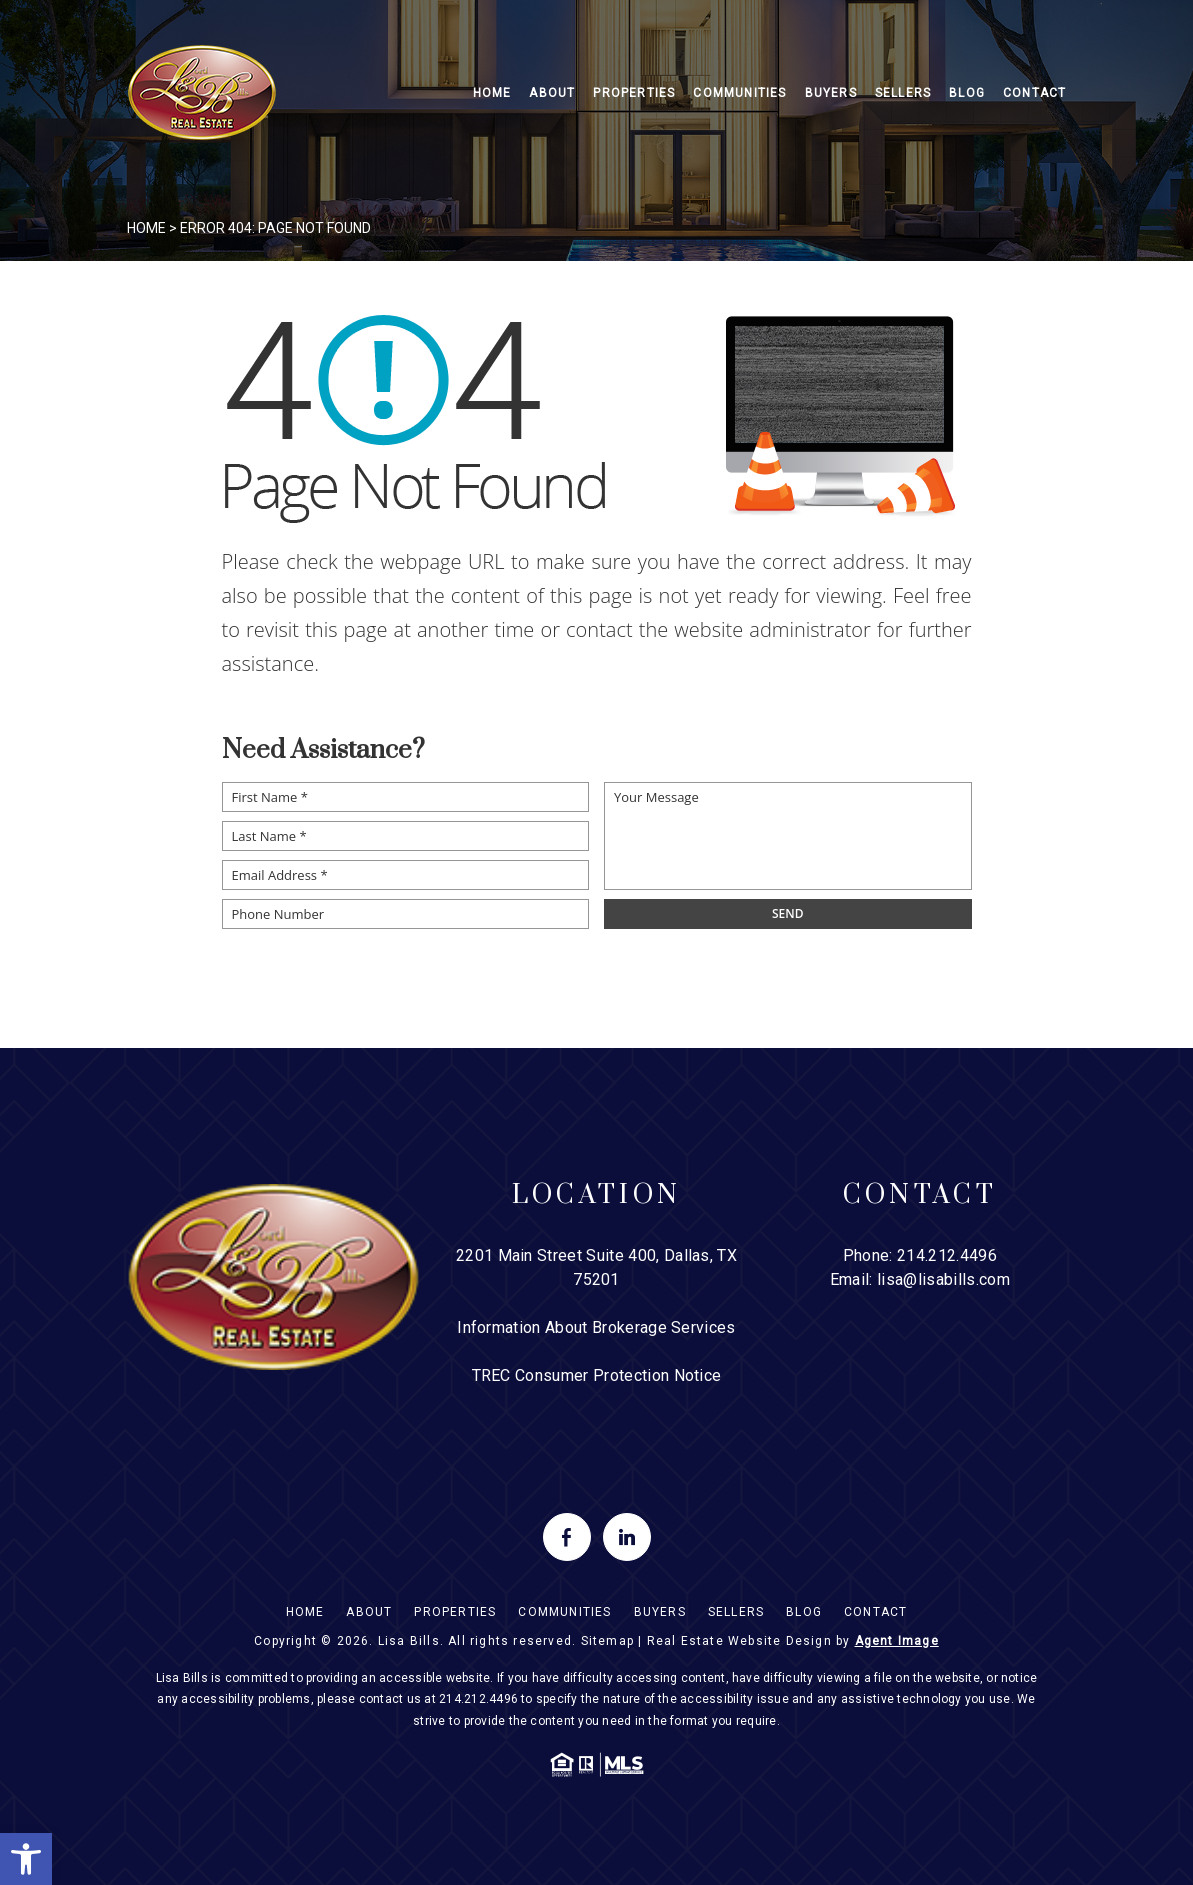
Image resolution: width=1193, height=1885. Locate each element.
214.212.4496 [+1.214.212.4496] (947, 1255)
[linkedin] (627, 1537)
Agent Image (897, 1641)
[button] (26, 1859)
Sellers (903, 93)
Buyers (831, 93)
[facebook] (567, 1537)
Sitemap (607, 1641)
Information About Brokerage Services (596, 1327)
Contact (1034, 93)
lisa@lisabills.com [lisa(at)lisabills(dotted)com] (943, 1279)
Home (492, 93)
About (552, 93)
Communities (739, 93)
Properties (634, 93)
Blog (967, 93)
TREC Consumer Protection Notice (597, 1375)
